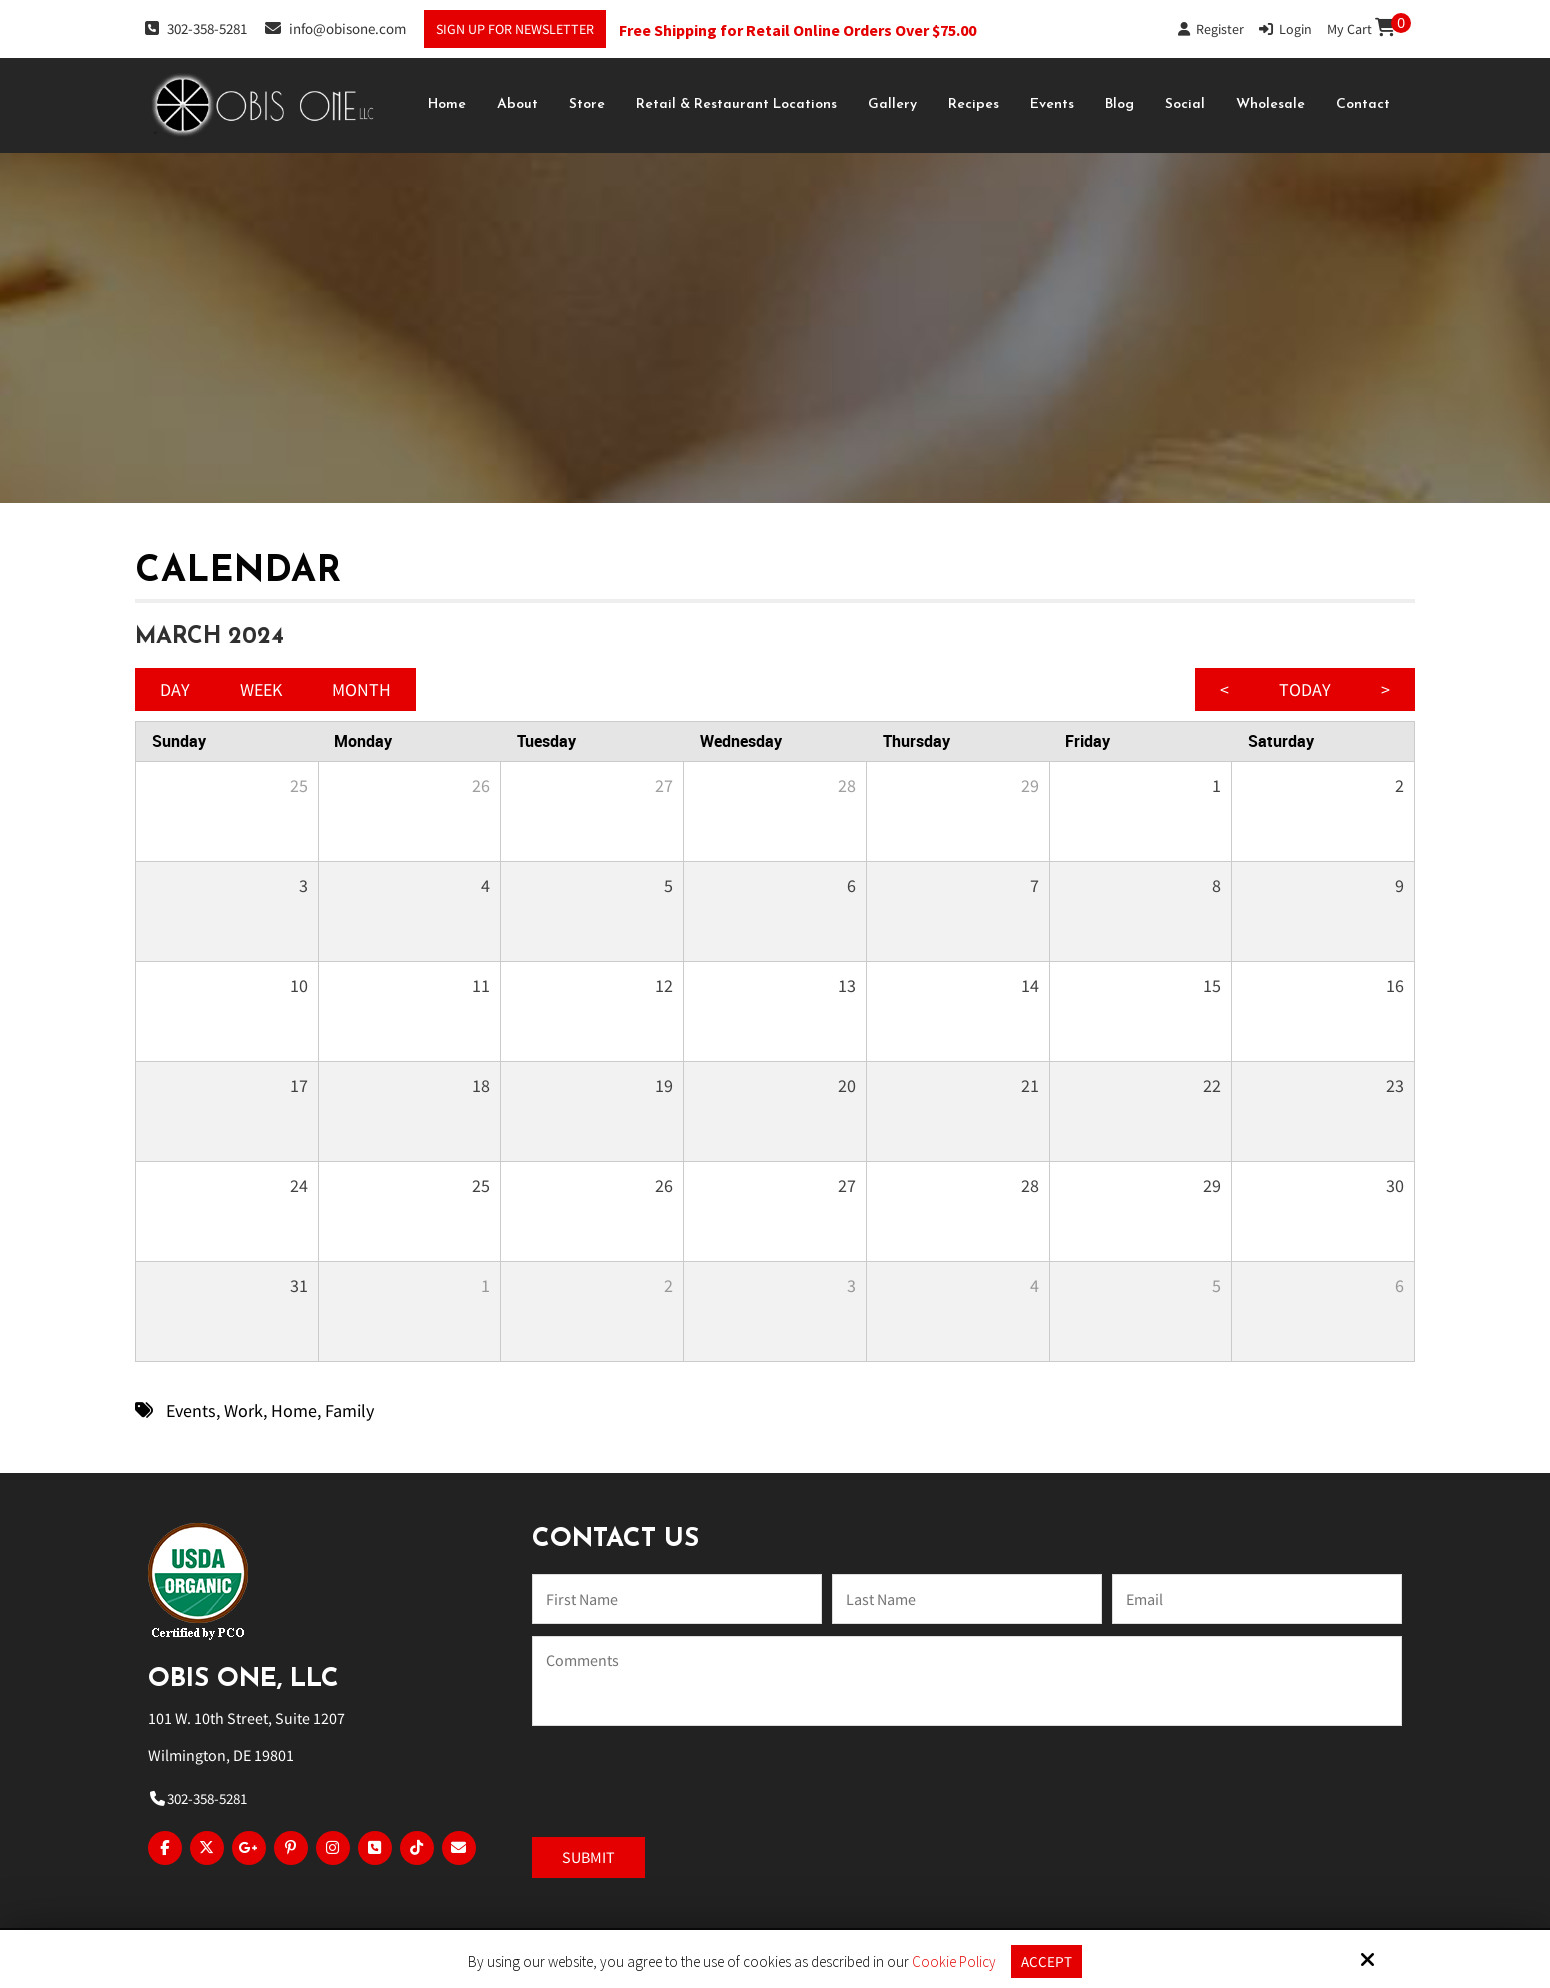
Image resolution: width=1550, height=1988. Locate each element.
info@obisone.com (335, 28)
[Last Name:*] (967, 1599)
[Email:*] (1257, 1599)
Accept (1046, 1961)
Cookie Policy (954, 1962)
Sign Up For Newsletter (515, 29)
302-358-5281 (196, 28)
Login (1285, 29)
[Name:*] (677, 1599)
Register (1211, 29)
